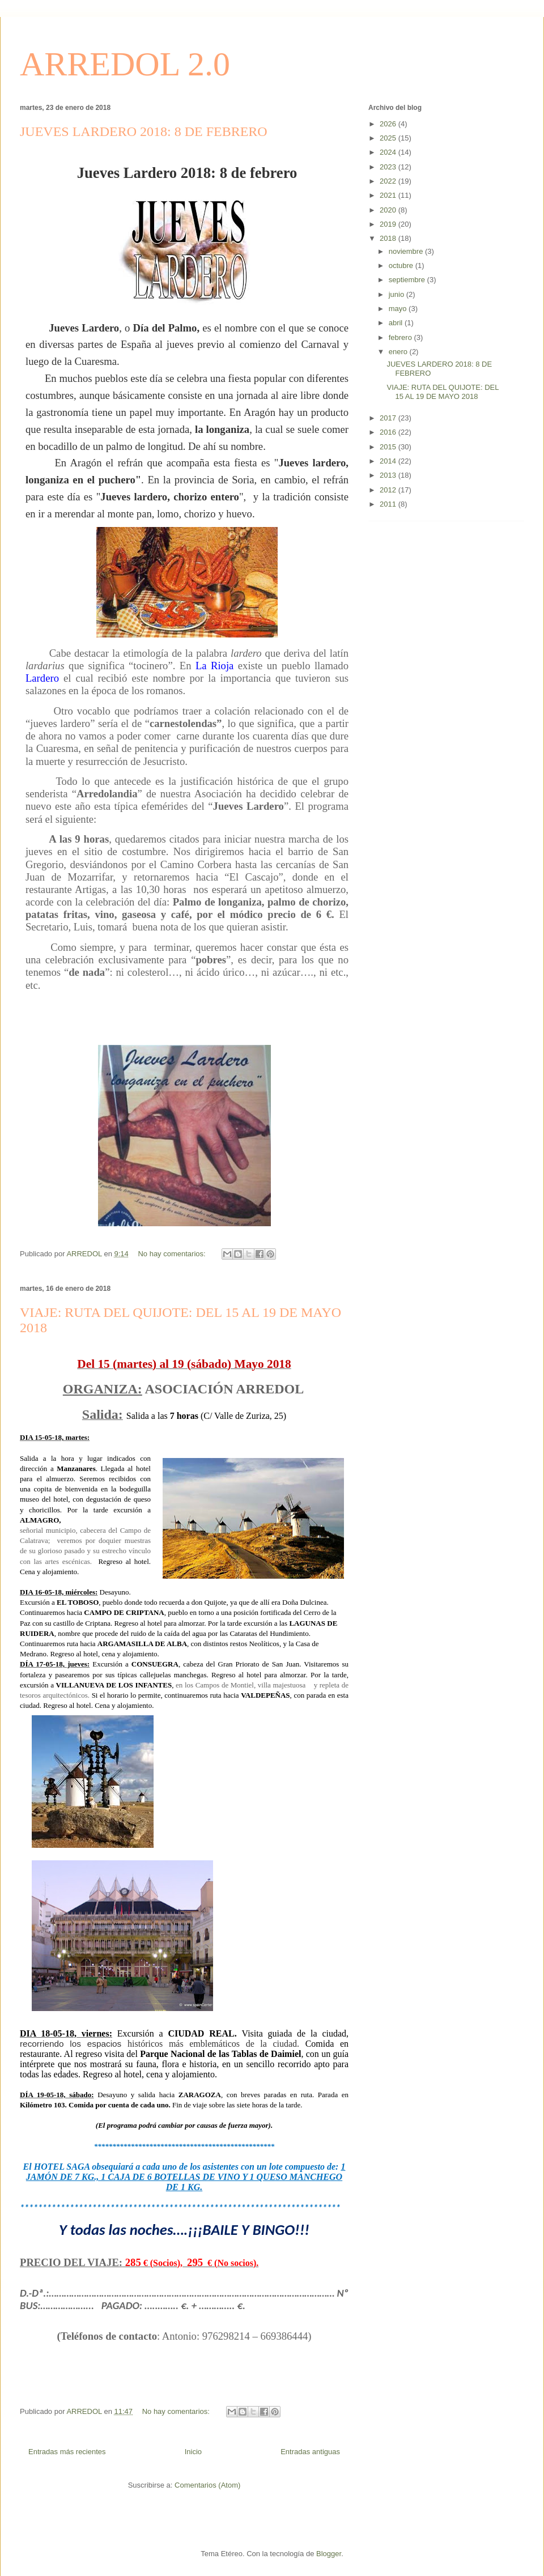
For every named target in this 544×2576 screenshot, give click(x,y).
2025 (389, 138)
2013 (389, 475)
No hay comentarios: (172, 1253)
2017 (389, 418)
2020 (389, 210)
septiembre (408, 279)
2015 (389, 447)
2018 (389, 238)
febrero (401, 337)
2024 (389, 152)
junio (397, 294)
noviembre (407, 251)
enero (399, 351)
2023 (389, 167)
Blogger (328, 2553)
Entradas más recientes (67, 2451)
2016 (389, 432)
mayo (399, 308)
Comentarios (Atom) (207, 2485)
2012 (389, 490)
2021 (389, 195)
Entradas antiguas (310, 2451)
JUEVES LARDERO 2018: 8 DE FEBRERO (143, 131)
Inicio (193, 2451)
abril (397, 322)
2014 (389, 461)
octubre (402, 265)
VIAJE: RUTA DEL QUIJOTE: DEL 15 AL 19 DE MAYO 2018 (442, 392)
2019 (389, 224)
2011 (389, 504)
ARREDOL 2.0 (125, 64)
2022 (389, 181)
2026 (389, 124)
